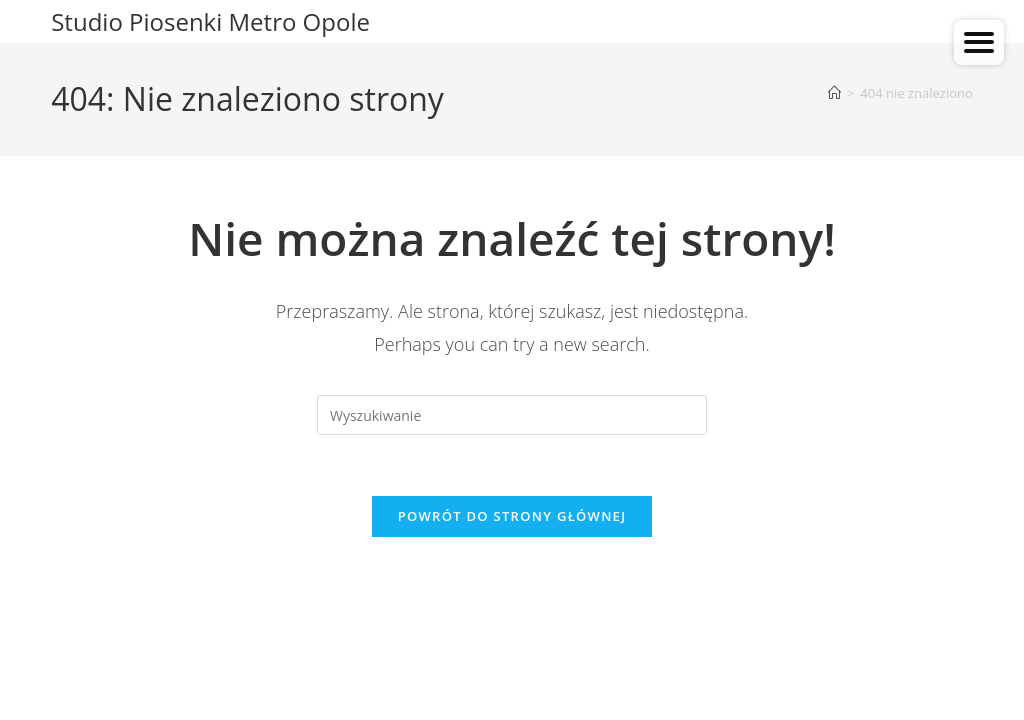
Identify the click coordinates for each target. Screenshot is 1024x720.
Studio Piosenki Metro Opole (210, 21)
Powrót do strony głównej (512, 516)
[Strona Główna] (834, 93)
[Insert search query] (512, 415)
